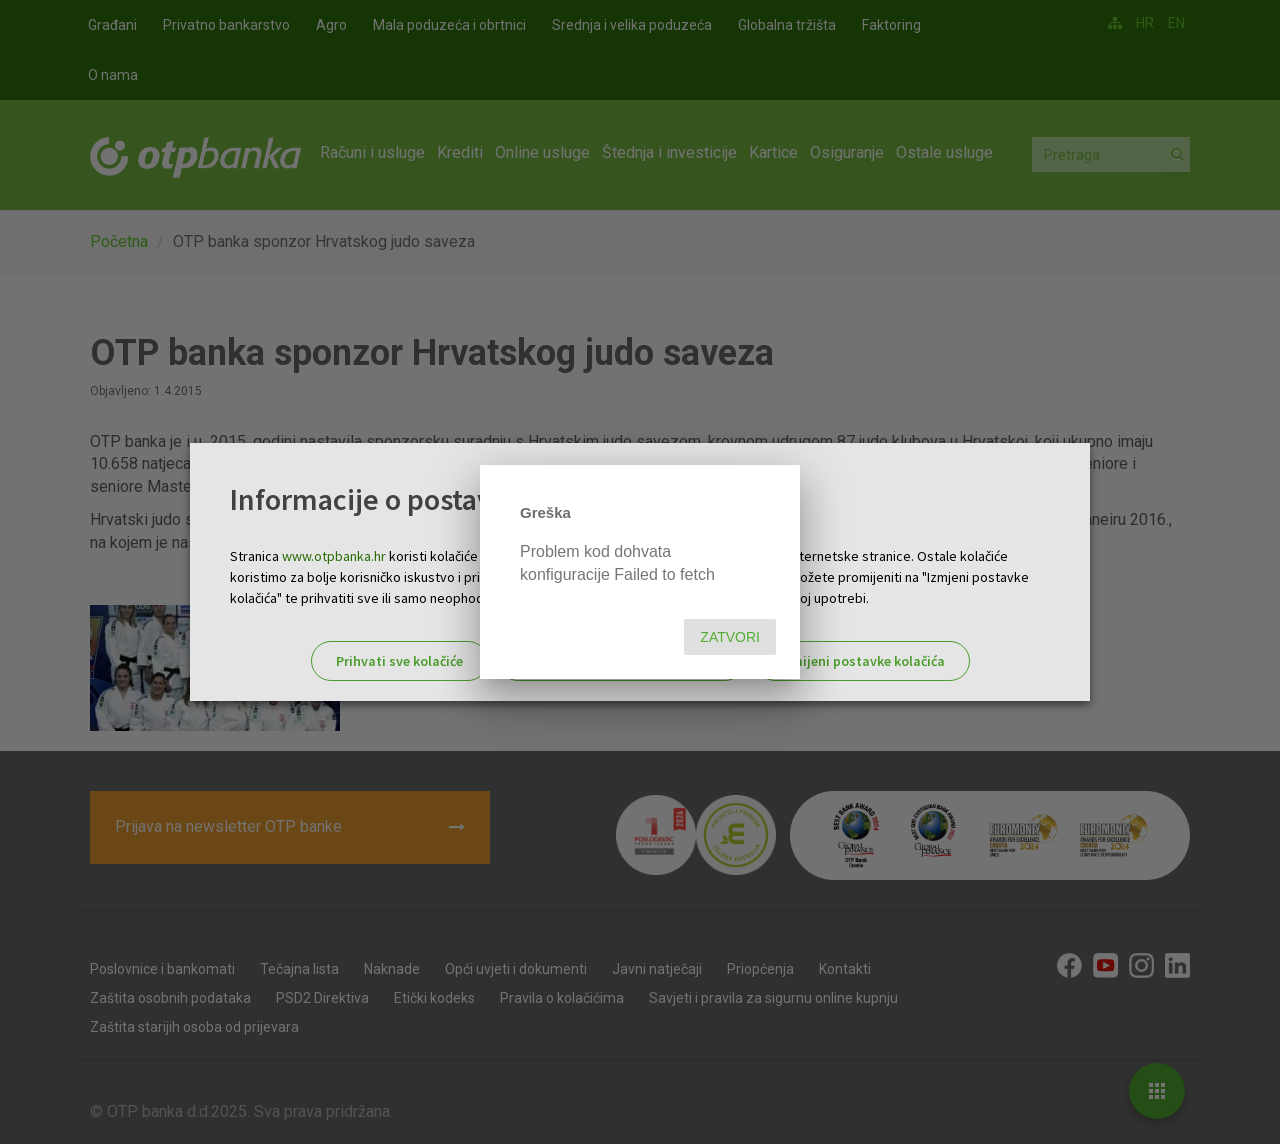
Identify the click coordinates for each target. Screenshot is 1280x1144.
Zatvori (730, 637)
